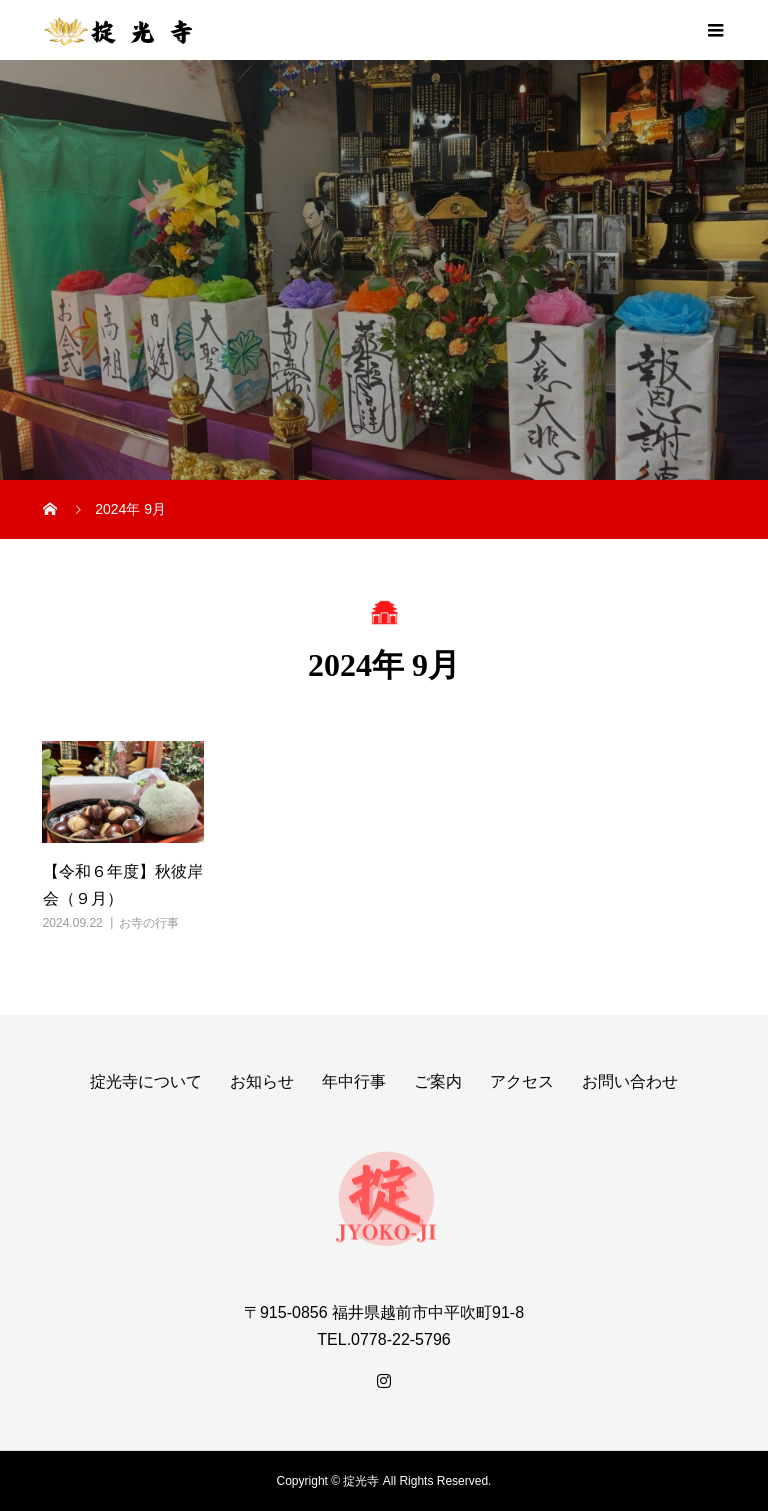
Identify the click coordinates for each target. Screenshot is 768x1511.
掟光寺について (146, 1081)
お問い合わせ (630, 1081)
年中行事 (354, 1081)
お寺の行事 (149, 923)
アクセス (522, 1081)
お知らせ (262, 1081)
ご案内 (438, 1081)
